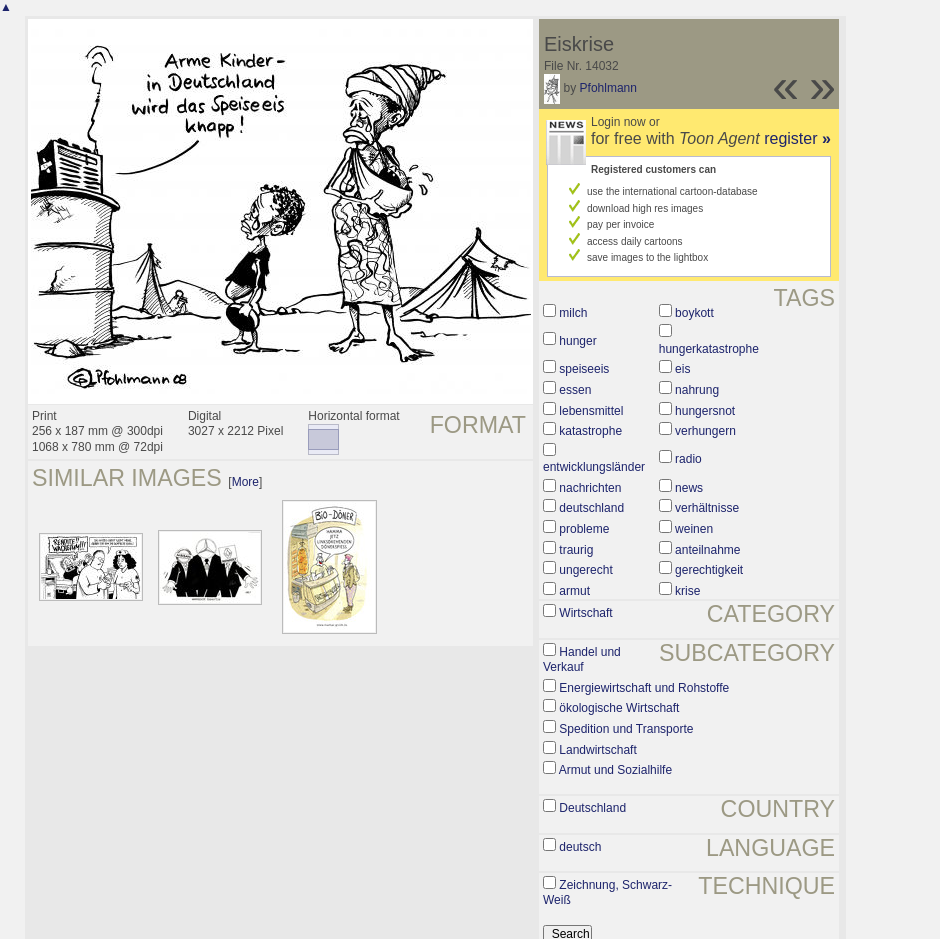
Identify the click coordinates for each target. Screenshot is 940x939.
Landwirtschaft (597, 750)
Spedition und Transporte (626, 729)
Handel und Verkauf (582, 660)
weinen (694, 529)
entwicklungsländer (594, 467)
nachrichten (590, 488)
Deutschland (592, 808)
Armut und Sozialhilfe (615, 770)
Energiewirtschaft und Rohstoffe (644, 688)
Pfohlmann (608, 88)
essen (575, 390)
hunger (577, 341)
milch (573, 313)
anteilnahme (707, 550)
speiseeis (584, 369)
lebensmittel (591, 411)
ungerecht (585, 570)
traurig (576, 550)
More (245, 482)
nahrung (697, 390)
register (797, 138)
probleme (584, 529)
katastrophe (590, 431)
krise (687, 591)
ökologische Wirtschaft (619, 708)
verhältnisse (707, 508)
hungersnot (705, 411)
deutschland (591, 508)
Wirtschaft (585, 613)
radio (688, 459)
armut (574, 591)
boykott (694, 313)
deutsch (580, 847)
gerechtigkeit (709, 570)
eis (682, 369)
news (689, 488)
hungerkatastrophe (709, 349)
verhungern (705, 431)
